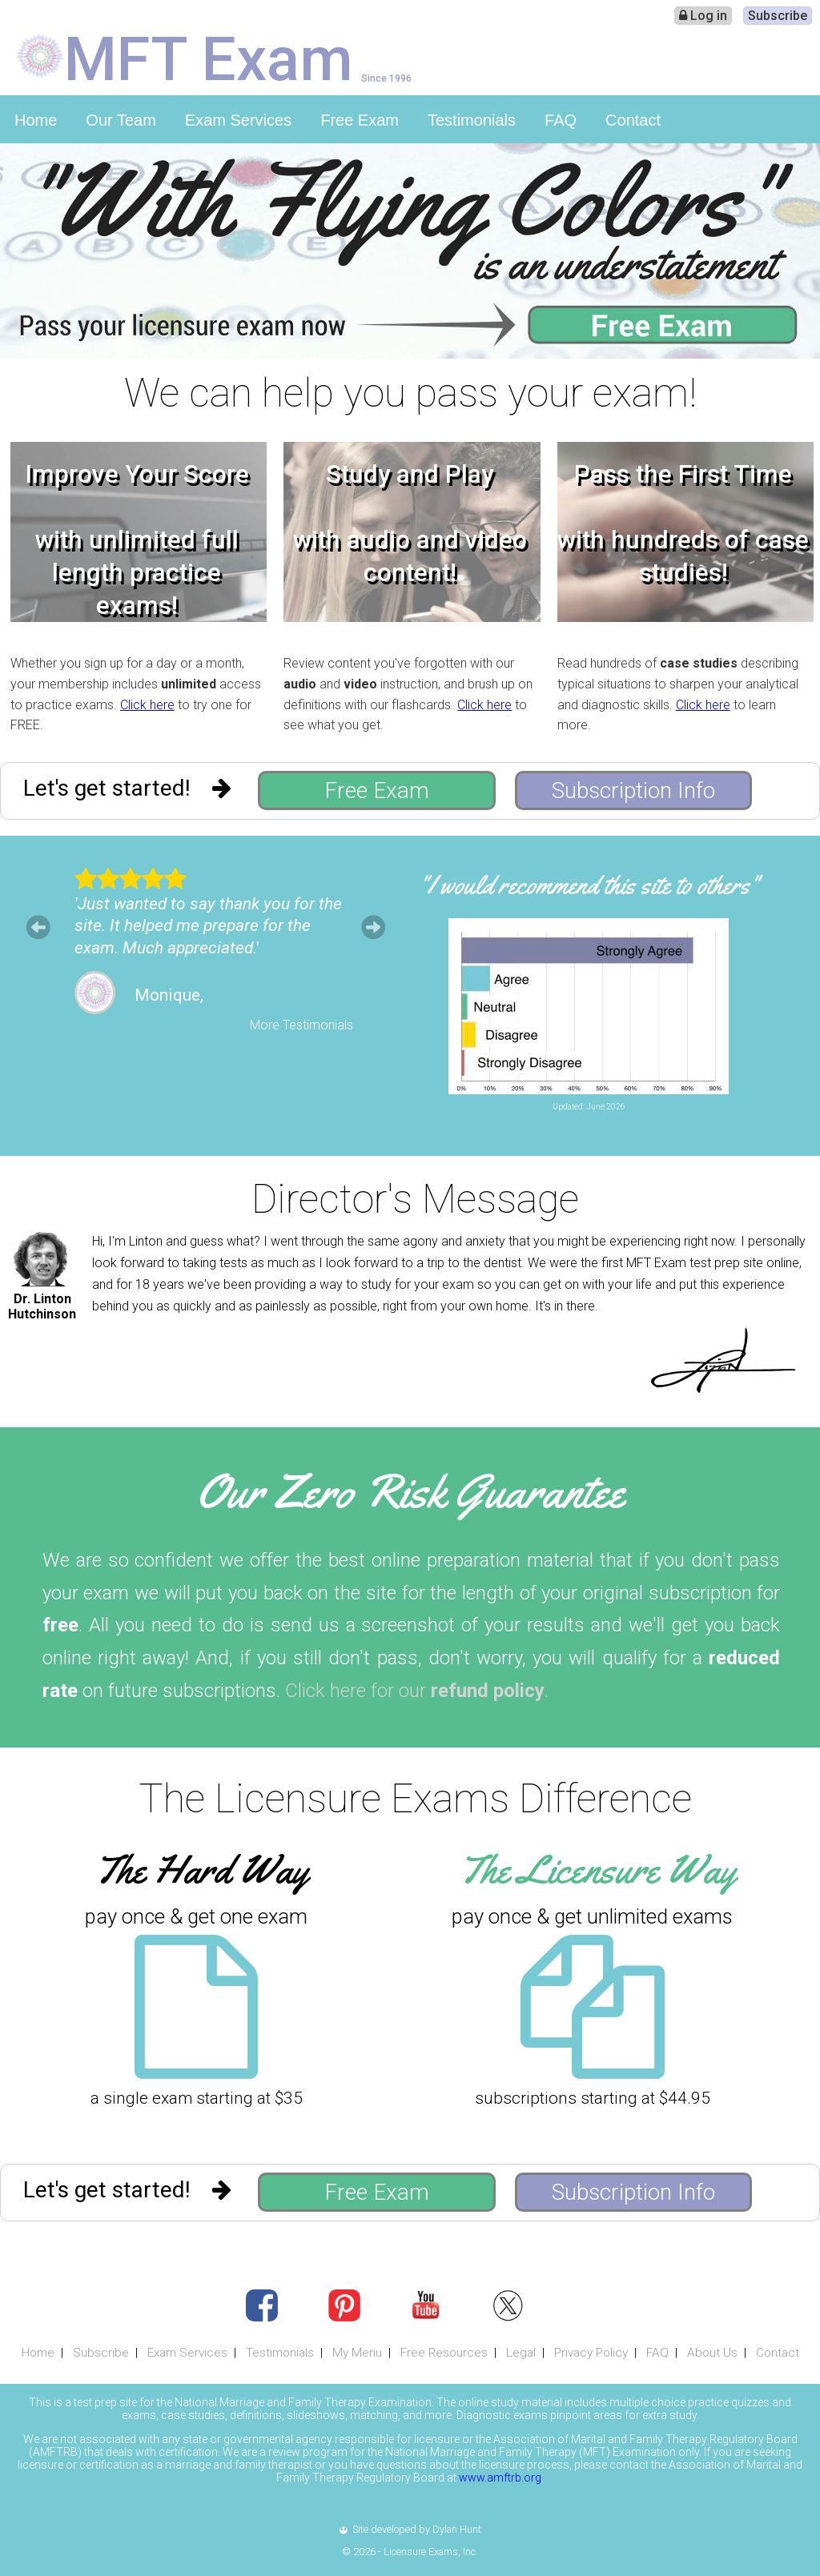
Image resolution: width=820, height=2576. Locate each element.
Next (373, 927)
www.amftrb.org (500, 2477)
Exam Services (238, 120)
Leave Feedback (667, 1120)
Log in (703, 15)
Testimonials (472, 120)
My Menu (357, 2352)
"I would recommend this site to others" (588, 885)
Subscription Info (633, 790)
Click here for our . (417, 1690)
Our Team (120, 120)
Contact (633, 120)
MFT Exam (208, 57)
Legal (521, 2352)
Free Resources (444, 2352)
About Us (712, 2352)
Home (35, 120)
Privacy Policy (591, 2352)
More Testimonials (301, 1025)
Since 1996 (386, 78)
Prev (38, 927)
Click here (147, 704)
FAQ (561, 120)
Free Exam (359, 120)
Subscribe (777, 15)
